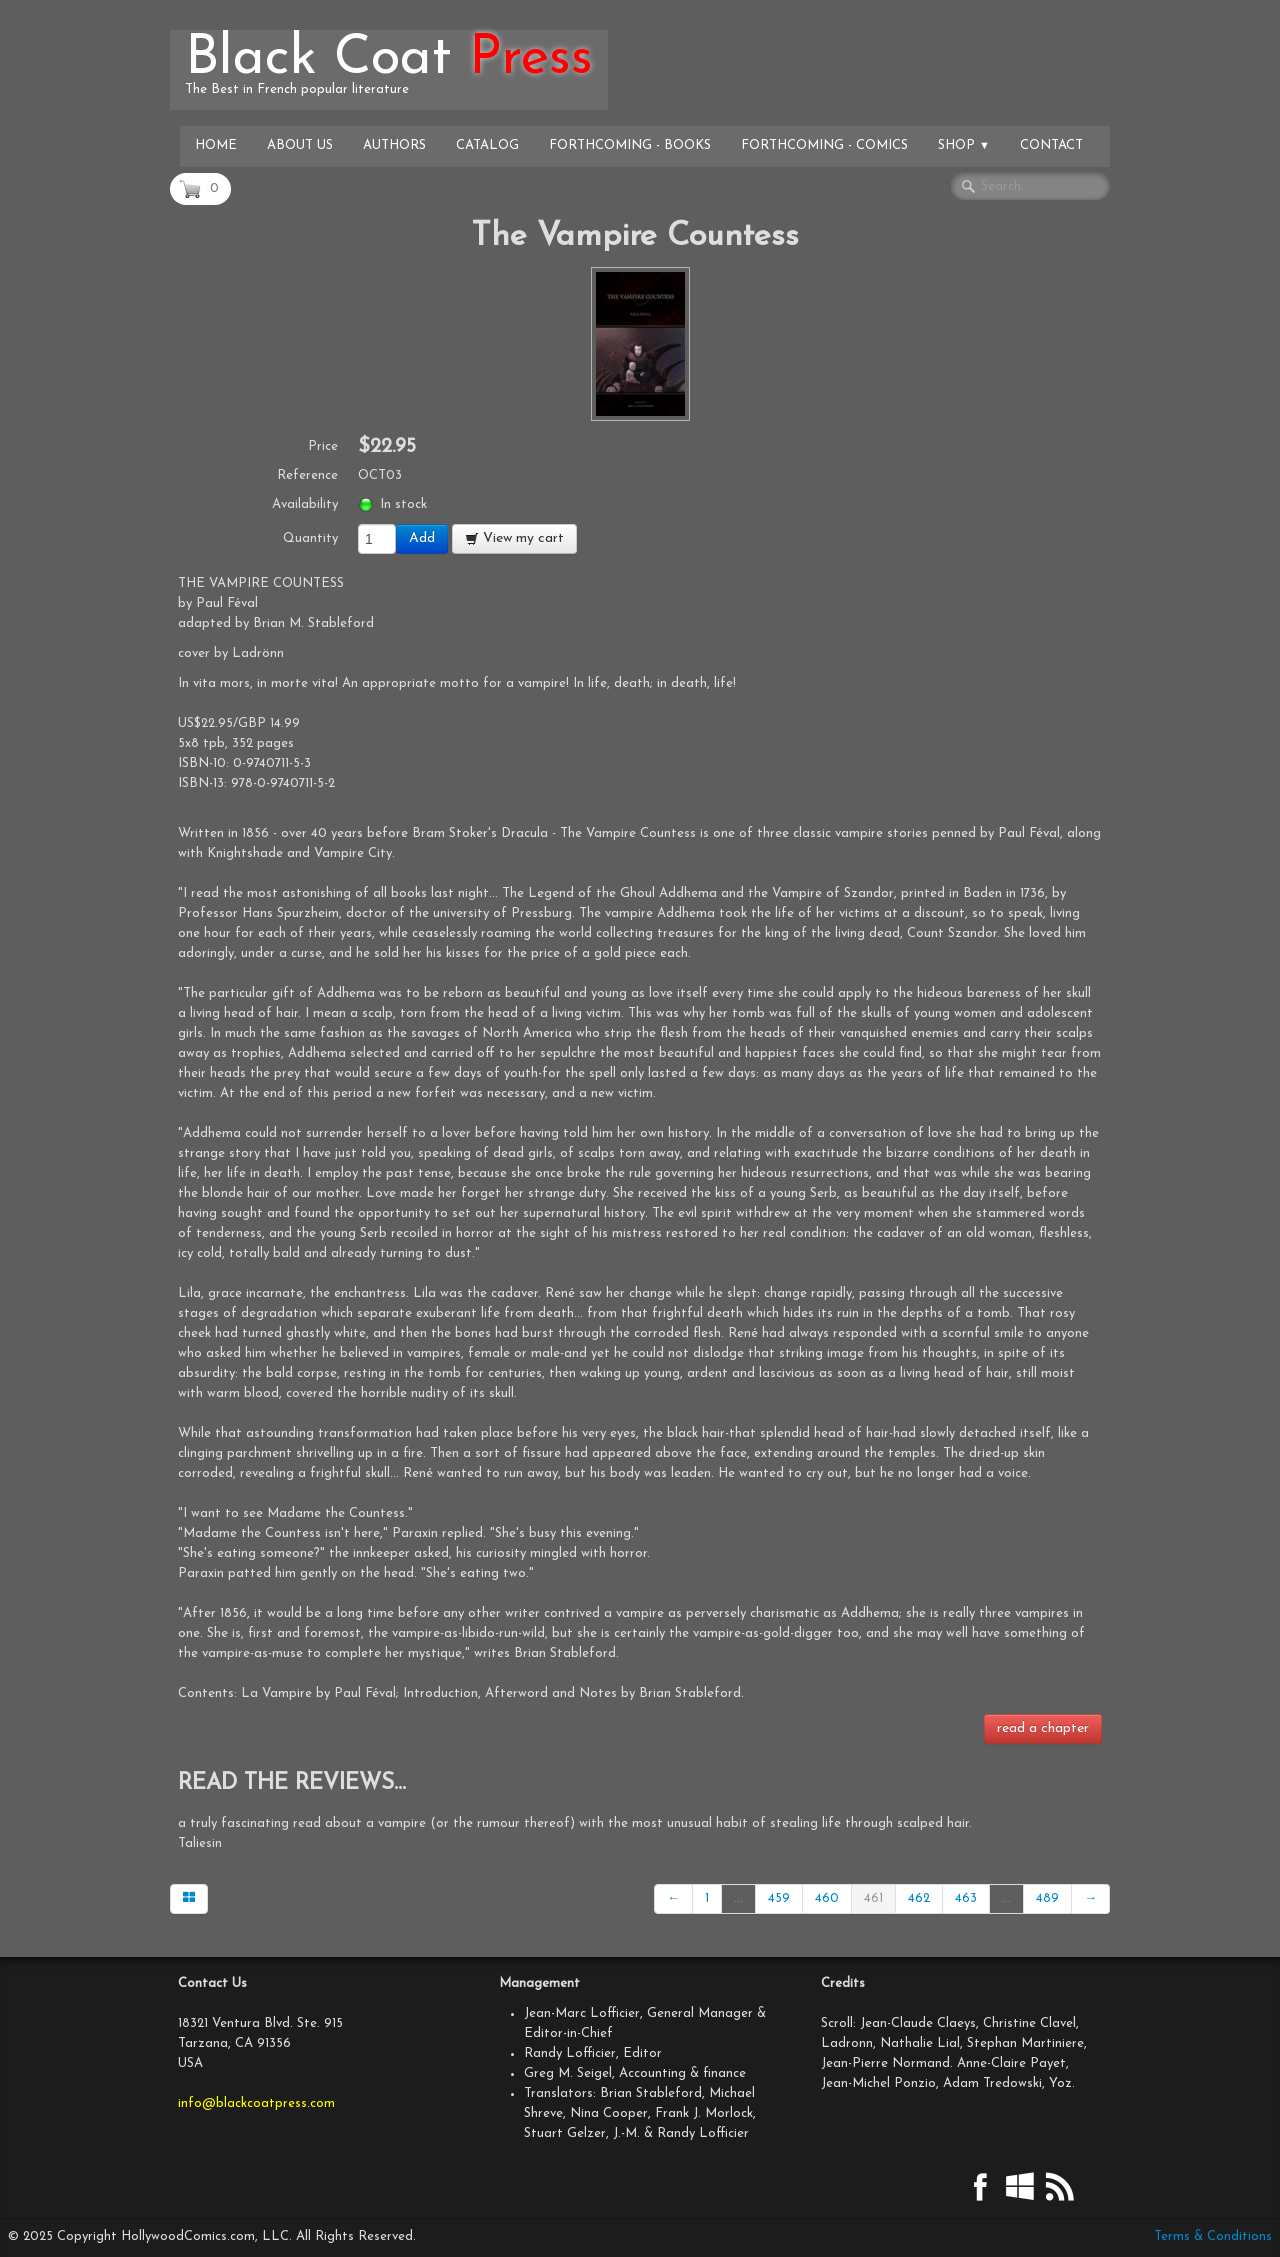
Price (323, 446)
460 (827, 1898)
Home (216, 145)
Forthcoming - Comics (824, 145)
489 (1047, 1898)
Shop (964, 145)
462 (919, 1898)
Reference (307, 475)
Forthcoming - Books (630, 145)
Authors (394, 145)
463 (966, 1898)
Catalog (487, 145)
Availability (305, 504)
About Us (300, 145)
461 (873, 1898)
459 (779, 1898)
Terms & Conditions (1213, 2236)
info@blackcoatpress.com (256, 2103)
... (738, 1898)
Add (422, 538)
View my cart (514, 538)
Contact (1051, 145)
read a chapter (1043, 1728)
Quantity (310, 538)
